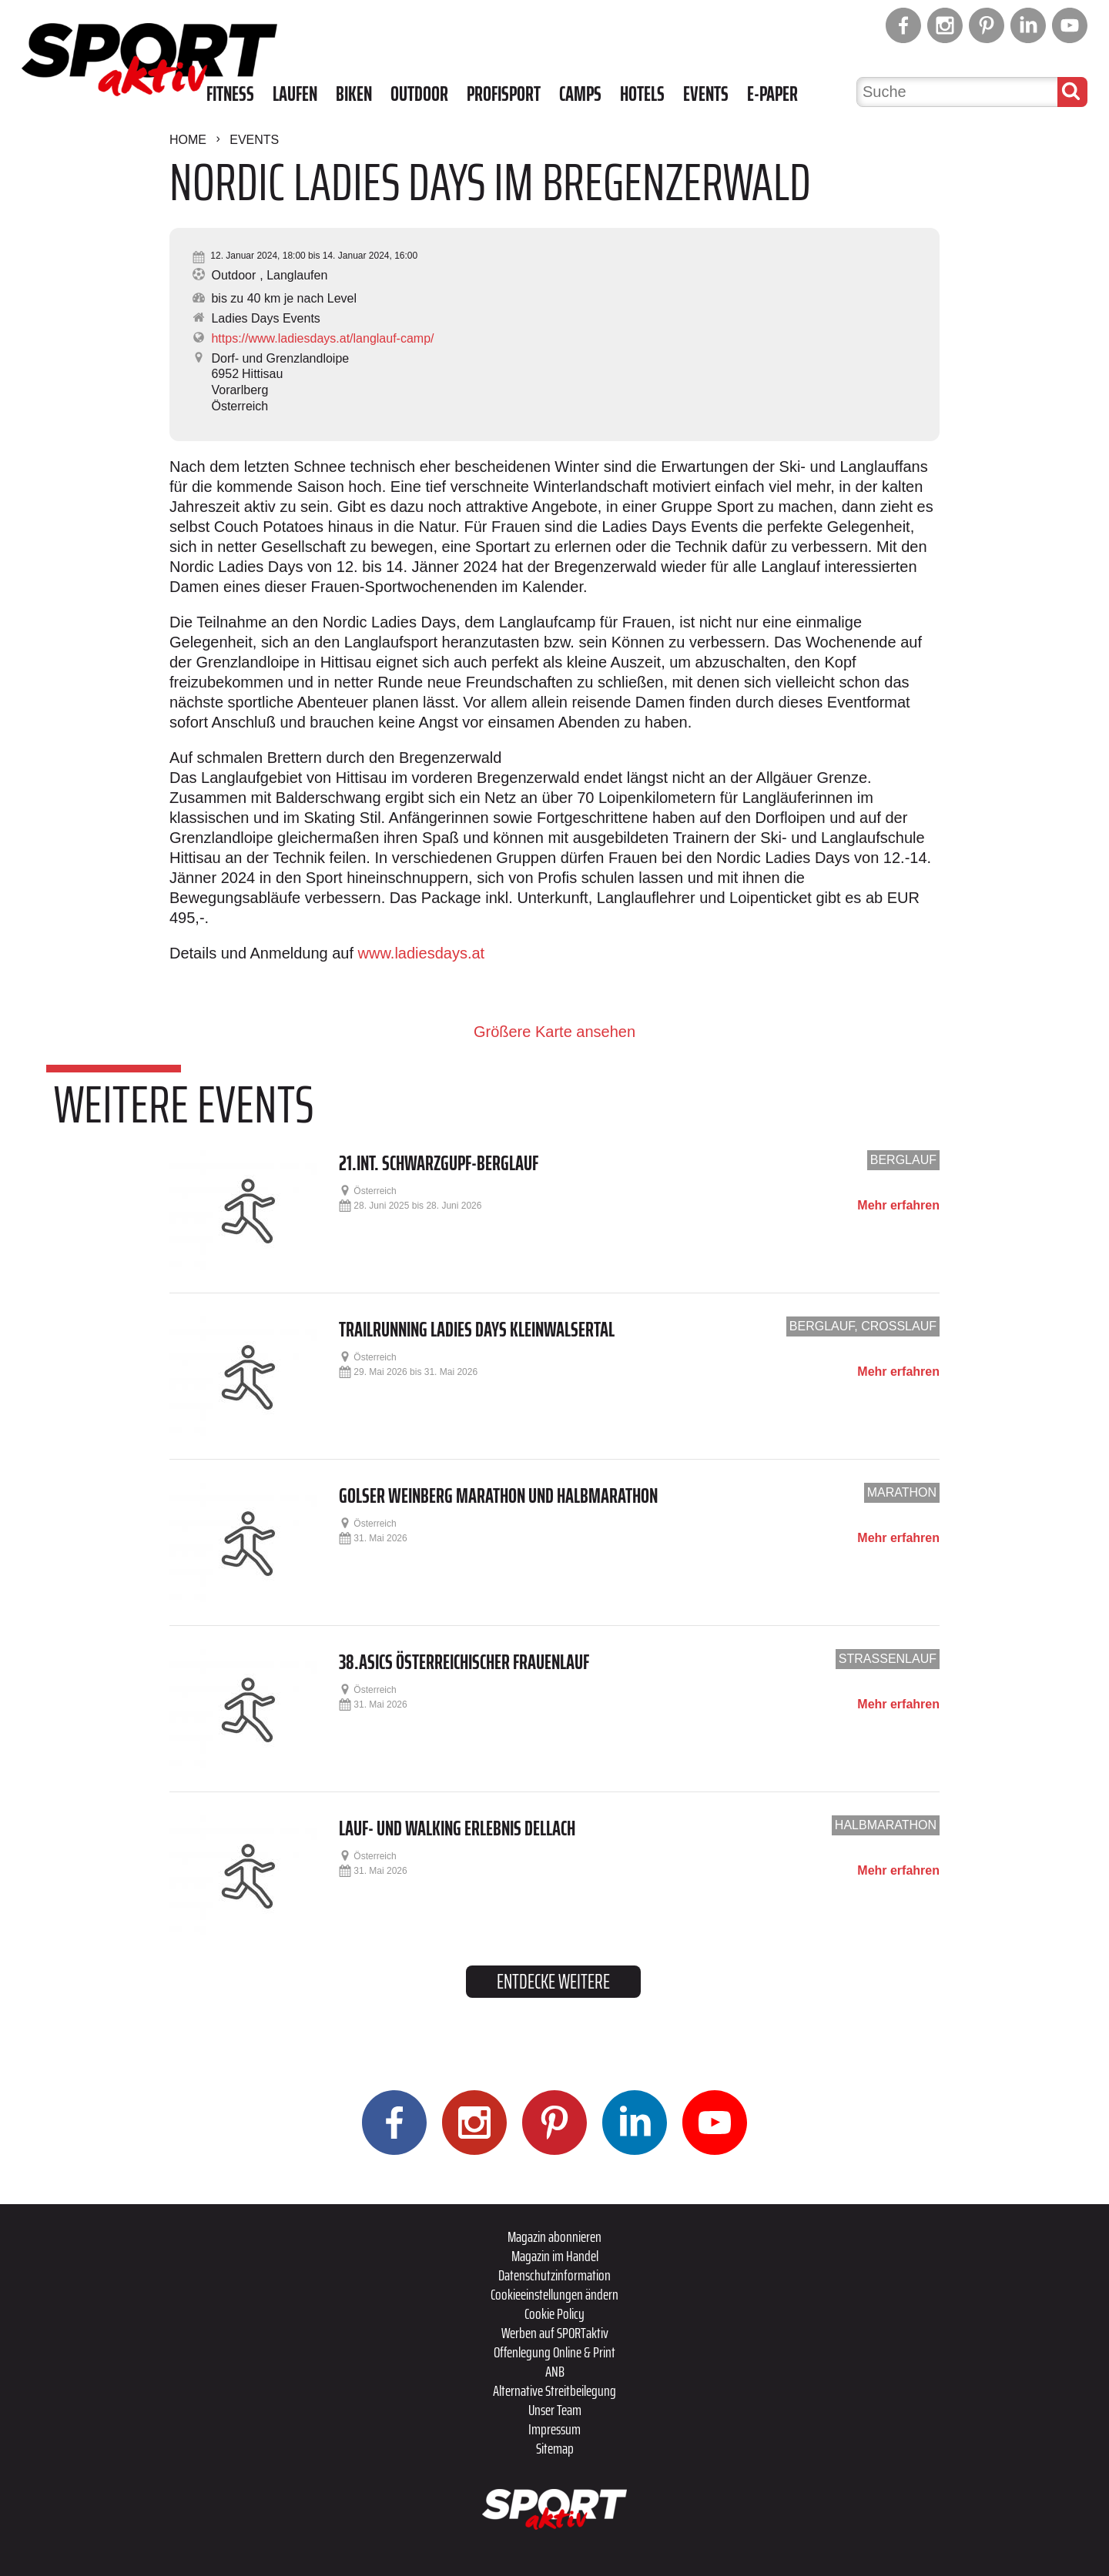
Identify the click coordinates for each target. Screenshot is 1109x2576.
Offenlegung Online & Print (554, 2352)
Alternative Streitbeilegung (554, 2390)
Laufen (295, 94)
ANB (555, 2371)
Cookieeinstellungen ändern (554, 2294)
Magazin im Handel (554, 2255)
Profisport (504, 94)
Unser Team (554, 2409)
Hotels (642, 94)
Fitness (230, 94)
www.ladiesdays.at (421, 953)
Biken (354, 94)
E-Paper (772, 94)
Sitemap (555, 2448)
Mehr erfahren (898, 1205)
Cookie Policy (554, 2313)
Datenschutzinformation (554, 2275)
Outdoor (419, 94)
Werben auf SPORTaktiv (554, 2332)
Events (706, 94)
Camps (580, 94)
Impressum (554, 2429)
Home (187, 139)
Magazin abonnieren (554, 2236)
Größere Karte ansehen (554, 1031)
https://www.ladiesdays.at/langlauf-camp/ (322, 338)
